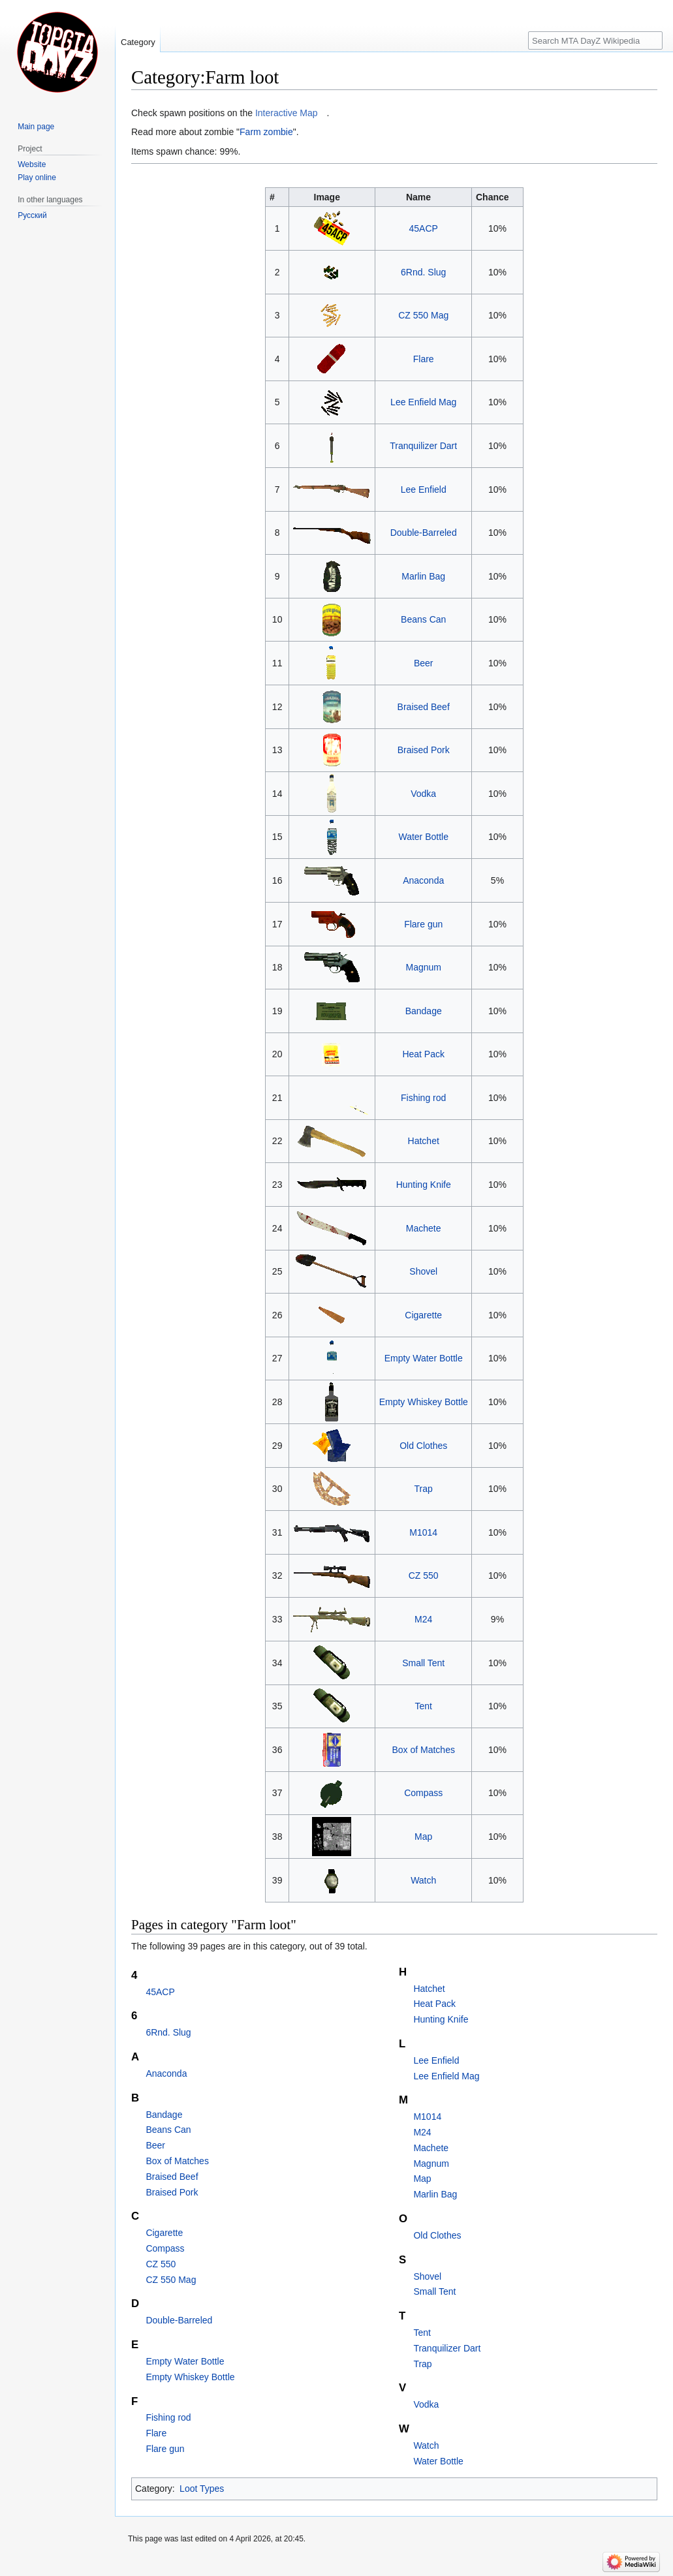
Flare (423, 359)
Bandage (423, 1011)
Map (423, 1836)
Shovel (423, 1271)
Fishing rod (423, 1098)
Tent (423, 1706)
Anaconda (423, 880)
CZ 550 (424, 1575)
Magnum (423, 967)
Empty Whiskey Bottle (423, 1402)
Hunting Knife (423, 1184)
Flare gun (423, 924)
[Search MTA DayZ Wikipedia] (595, 40)
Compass (423, 1793)
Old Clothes (423, 1445)
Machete (423, 1228)
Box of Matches (423, 1750)
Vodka (423, 793)
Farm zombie (266, 132)
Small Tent (423, 1663)
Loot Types (202, 2488)
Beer (423, 663)
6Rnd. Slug (423, 272)
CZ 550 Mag (423, 315)
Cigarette (423, 1315)
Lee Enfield (423, 489)
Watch (423, 1880)
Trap (424, 1488)
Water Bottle (423, 836)
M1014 (423, 1532)
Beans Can (423, 619)
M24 (423, 1619)
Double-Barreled (423, 532)
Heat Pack (423, 1054)
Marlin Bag (423, 576)
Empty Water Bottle (423, 1358)
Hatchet (423, 1141)
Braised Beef (424, 707)
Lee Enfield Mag (423, 402)
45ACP (423, 228)
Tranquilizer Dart (423, 446)
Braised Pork (424, 750)
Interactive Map (286, 113)
